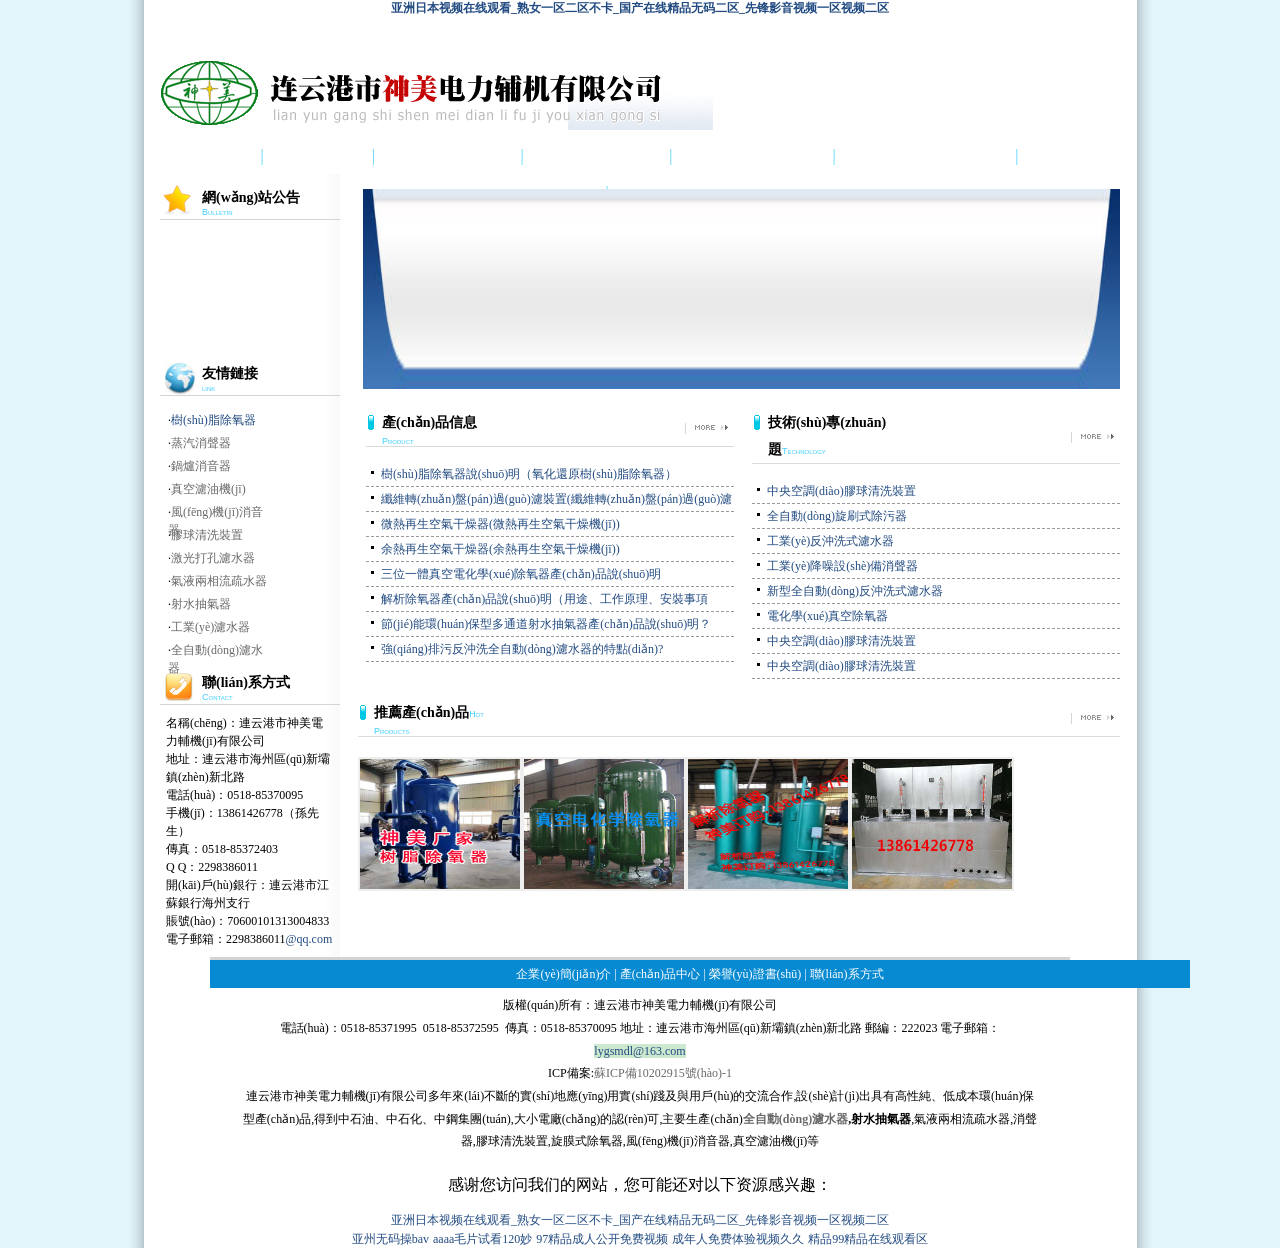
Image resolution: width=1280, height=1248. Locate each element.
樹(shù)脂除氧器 (213, 420)
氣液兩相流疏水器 (219, 581)
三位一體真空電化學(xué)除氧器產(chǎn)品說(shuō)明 (521, 574)
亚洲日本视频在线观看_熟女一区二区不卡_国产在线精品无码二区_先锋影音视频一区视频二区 (640, 8)
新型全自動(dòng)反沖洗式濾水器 (855, 591)
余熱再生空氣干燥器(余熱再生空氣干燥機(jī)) (500, 549)
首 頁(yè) (195, 156)
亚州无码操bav (390, 1239)
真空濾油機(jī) (208, 489)
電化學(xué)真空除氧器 (827, 616)
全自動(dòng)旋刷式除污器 (837, 516)
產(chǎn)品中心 (597, 156)
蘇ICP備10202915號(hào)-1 (663, 1073)
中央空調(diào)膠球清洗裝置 (841, 491)
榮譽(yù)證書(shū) (752, 156)
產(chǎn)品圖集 (448, 156)
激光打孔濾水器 (213, 558)
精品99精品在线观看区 (868, 1239)
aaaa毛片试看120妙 (482, 1239)
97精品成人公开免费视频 (602, 1239)
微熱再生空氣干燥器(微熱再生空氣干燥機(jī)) (500, 524)
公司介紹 (318, 156)
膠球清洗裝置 (207, 535)
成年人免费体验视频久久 (738, 1239)
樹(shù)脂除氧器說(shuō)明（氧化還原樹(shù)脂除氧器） (529, 474)
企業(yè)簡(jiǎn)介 (563, 974)
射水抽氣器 (201, 604)
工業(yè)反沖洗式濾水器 (830, 541)
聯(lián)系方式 (847, 974)
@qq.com (309, 939)
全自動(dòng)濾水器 (795, 1119)
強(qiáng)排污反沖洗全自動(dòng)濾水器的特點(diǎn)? (522, 649)
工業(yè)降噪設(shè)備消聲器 (842, 566)
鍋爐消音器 (201, 466)
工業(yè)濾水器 (210, 627)
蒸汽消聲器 (201, 443)
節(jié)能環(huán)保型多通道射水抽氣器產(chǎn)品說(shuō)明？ (546, 624)
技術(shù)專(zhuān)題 (926, 156)
